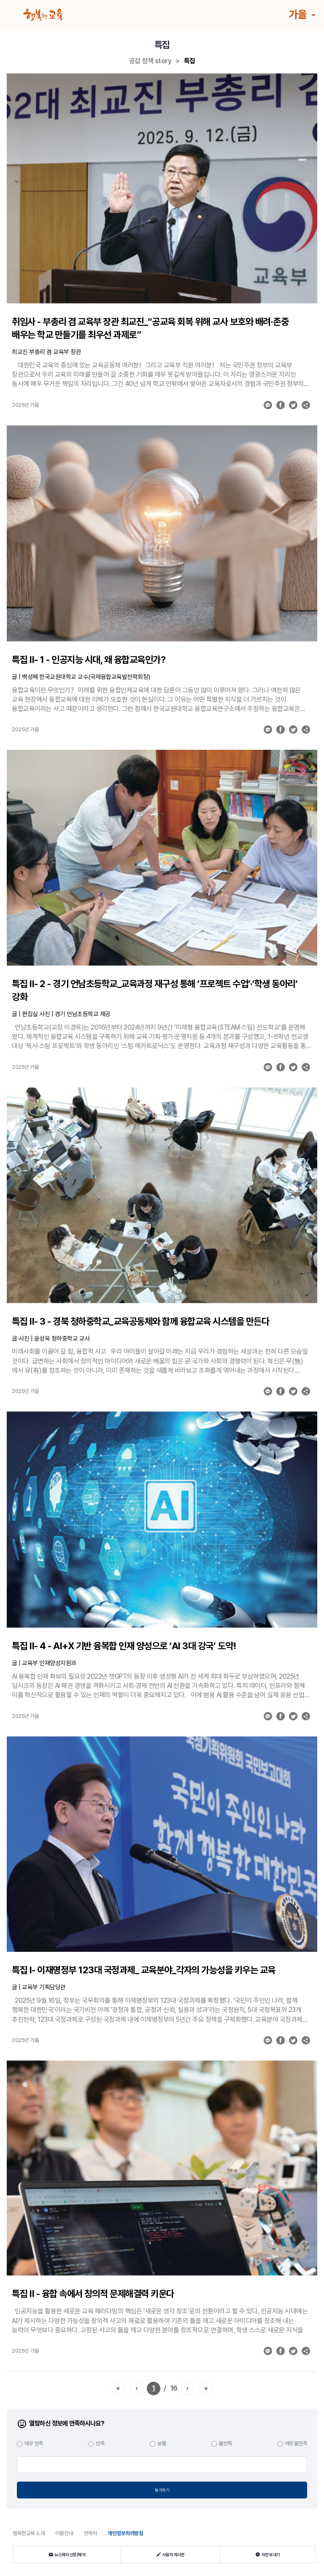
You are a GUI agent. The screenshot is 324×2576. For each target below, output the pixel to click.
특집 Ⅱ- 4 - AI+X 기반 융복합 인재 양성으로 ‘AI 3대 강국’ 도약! (124, 1645)
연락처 (90, 2533)
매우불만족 (296, 2443)
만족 (100, 2443)
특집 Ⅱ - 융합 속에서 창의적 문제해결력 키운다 (93, 2293)
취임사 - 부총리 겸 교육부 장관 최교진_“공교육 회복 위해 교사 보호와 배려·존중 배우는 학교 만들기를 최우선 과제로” (150, 328)
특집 (189, 61)
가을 (299, 14)
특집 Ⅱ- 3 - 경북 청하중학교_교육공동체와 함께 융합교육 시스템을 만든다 (140, 1321)
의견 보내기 (267, 2554)
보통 (161, 2443)
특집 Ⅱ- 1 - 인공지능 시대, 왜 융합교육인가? (88, 659)
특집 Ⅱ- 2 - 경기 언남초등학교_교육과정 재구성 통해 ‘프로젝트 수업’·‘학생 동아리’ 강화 (154, 990)
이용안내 (64, 2533)
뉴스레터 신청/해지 (67, 2554)
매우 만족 (33, 2443)
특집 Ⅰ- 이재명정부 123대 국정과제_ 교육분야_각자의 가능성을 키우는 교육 (143, 1969)
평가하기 (162, 2490)
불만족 (225, 2443)
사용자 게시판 (170, 2554)
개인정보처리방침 (125, 2533)
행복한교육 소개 (29, 2533)
